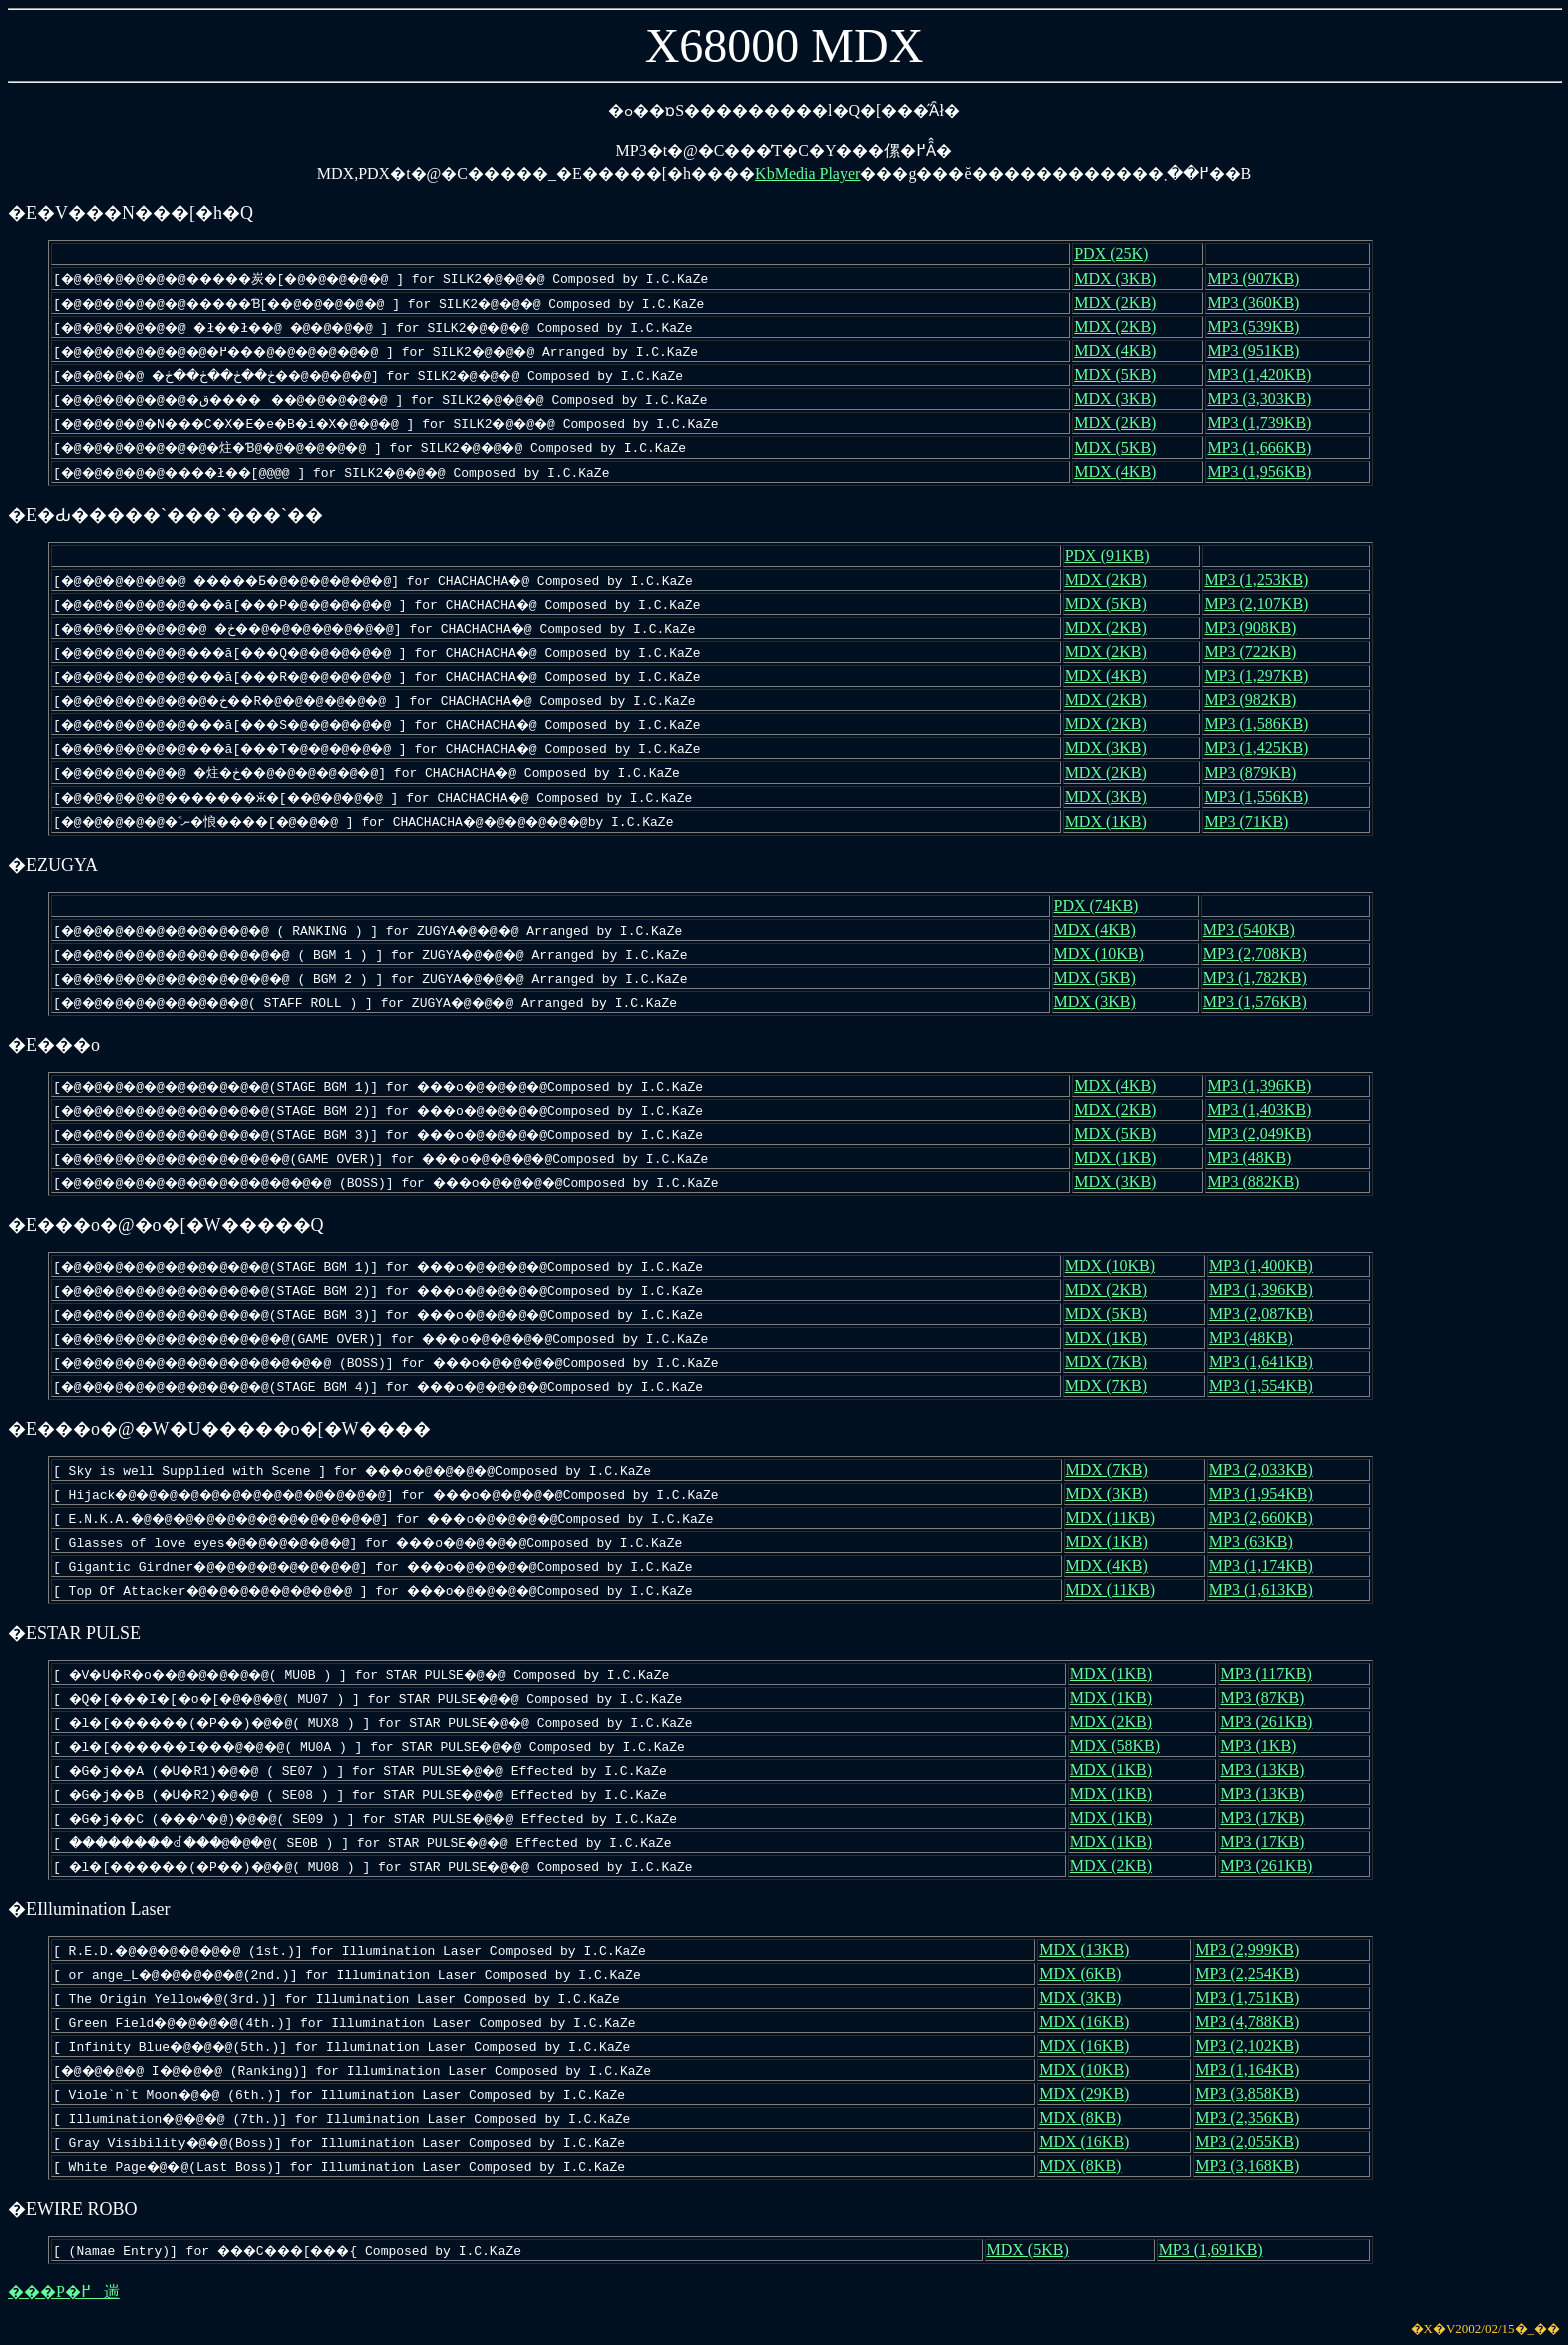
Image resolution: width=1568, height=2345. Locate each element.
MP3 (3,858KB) (1251, 2093)
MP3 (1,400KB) (1270, 1265)
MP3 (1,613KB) (1270, 1589)
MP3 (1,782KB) (1262, 977)
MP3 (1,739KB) (1269, 422)
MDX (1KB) (1122, 821)
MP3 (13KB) (1269, 1769)
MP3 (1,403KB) (1269, 1109)
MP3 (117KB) (1272, 1673)
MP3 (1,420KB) (1269, 374)
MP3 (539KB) (1263, 326)
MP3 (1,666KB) (1269, 447)
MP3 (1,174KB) (1270, 1565)
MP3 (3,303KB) (1269, 398)
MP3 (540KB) (1256, 929)
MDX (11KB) (1128, 1517)
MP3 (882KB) (1263, 1181)
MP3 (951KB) (1263, 350)
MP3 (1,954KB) (1270, 1493)
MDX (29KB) (1091, 2093)
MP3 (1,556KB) (1265, 796)
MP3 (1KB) (1265, 1745)
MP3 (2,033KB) (1270, 1469)
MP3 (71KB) (1255, 821)
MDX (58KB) (1128, 1745)
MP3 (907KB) (1263, 278)
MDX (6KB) (1087, 1973)
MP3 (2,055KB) (1251, 2141)
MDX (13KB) (1091, 1949)
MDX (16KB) (1091, 2021)
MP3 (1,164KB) (1251, 2069)
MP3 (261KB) (1273, 1721)
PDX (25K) (1128, 253)
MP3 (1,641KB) (1270, 1361)
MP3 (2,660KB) (1270, 1517)
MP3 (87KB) (1269, 1697)
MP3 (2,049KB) (1269, 1133)
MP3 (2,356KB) (1251, 2117)
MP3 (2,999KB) (1251, 1949)
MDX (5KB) (1132, 374)
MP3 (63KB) (1260, 1541)
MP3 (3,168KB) (1251, 2165)
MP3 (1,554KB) (1270, 1385)
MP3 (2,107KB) (1265, 603)
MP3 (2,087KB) (1270, 1313)
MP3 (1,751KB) (1251, 1997)
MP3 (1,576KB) (1262, 1001)
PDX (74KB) (1109, 905)
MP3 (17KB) (1269, 1817)
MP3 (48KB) (1259, 1157)
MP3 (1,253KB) (1265, 579)
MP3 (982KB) (1259, 699)
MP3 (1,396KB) (1269, 1085)
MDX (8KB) (1087, 2117)
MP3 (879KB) (1259, 772)
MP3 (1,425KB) (1265, 747)
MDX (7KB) (1123, 1361)
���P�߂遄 (64, 2291)
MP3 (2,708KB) (1262, 953)
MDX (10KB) (1112, 953)
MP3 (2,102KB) (1251, 2045)
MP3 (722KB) (1259, 651)
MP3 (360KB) (1263, 302)
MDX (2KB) (1132, 302)
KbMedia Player (807, 173)
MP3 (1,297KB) (1265, 675)
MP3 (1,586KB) (1265, 723)
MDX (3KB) (1132, 278)
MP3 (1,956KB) (1269, 471)
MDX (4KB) (1132, 350)
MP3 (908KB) (1259, 627)
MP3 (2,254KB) (1251, 1973)
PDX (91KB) (1123, 555)
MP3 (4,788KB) (1251, 2021)
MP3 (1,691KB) (1218, 2249)
